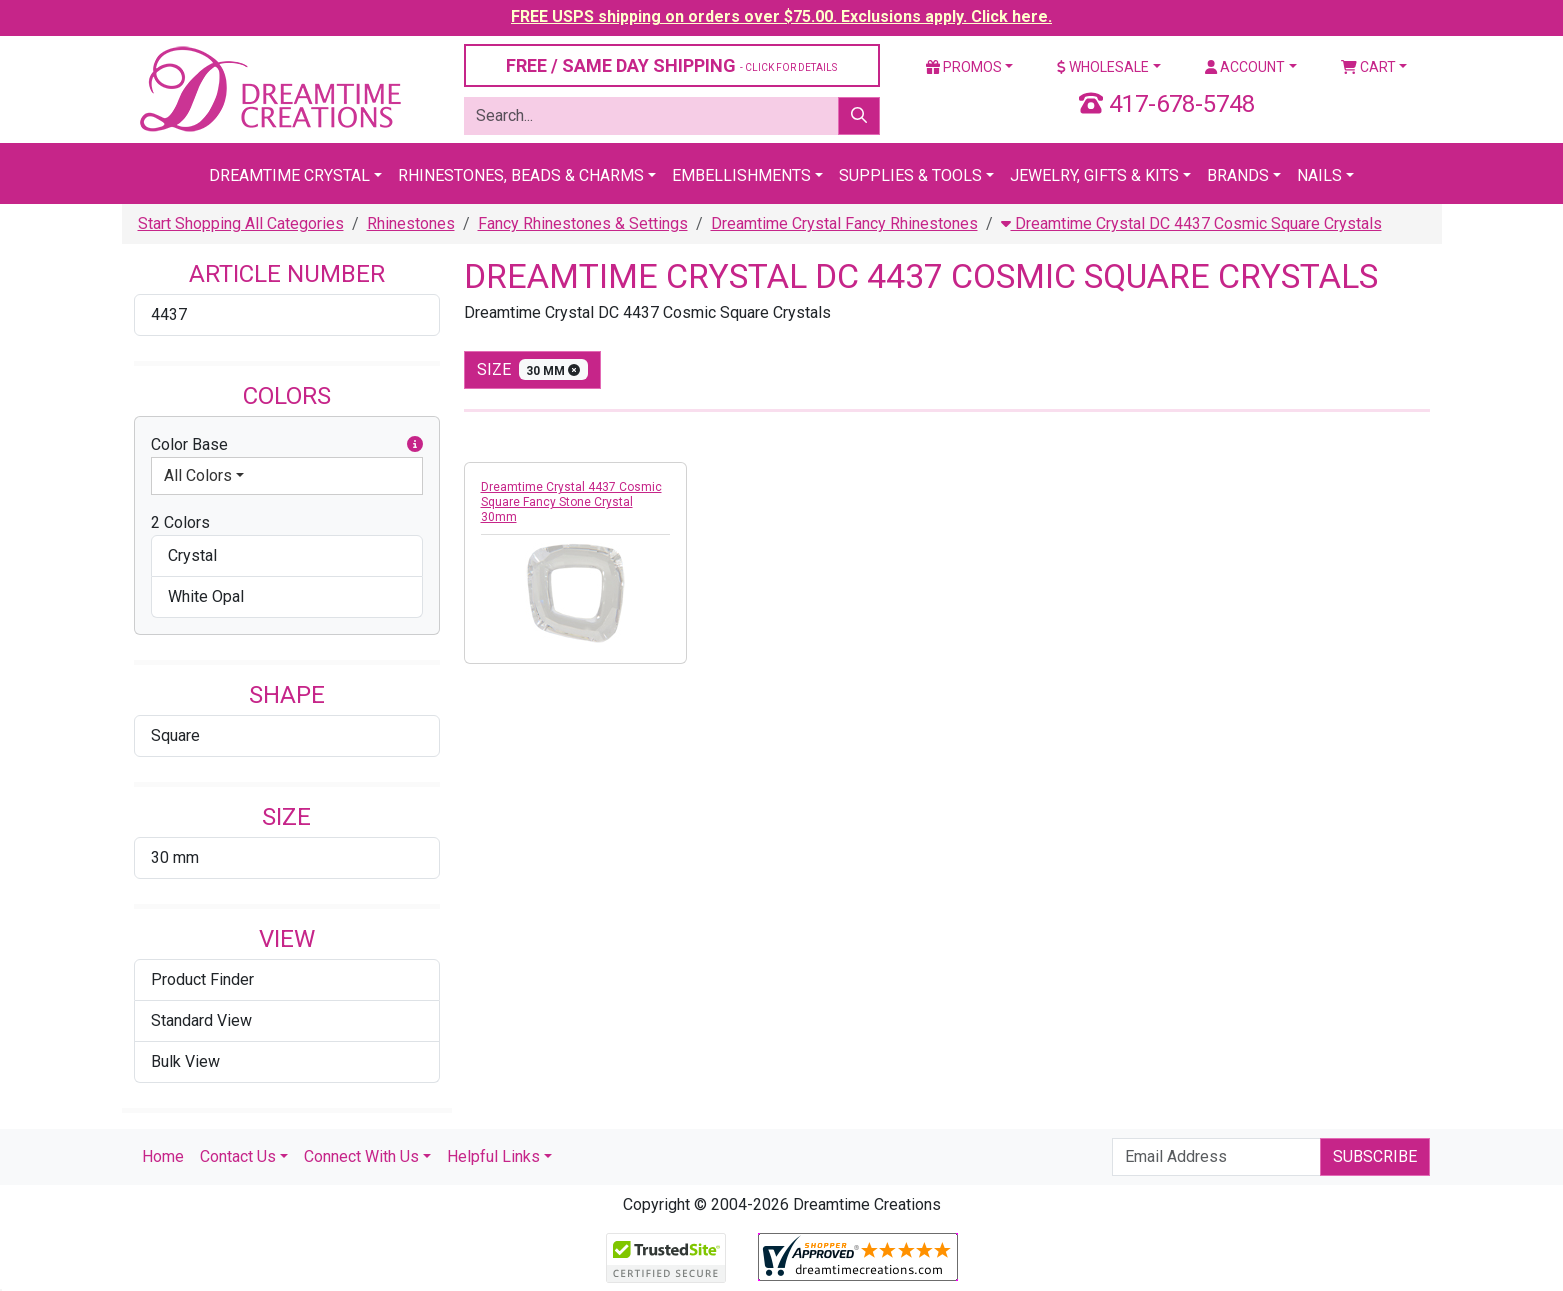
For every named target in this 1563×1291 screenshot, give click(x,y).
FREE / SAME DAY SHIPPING (671, 65)
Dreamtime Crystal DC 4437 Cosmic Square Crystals (1191, 223)
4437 (169, 314)
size (533, 369)
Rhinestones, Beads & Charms (521, 175)
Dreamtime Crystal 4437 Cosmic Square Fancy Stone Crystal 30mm (571, 502)
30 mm (175, 857)
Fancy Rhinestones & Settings (583, 223)
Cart (1368, 67)
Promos (964, 67)
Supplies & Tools (910, 175)
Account (1245, 67)
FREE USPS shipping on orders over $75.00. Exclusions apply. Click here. (781, 16)
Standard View (201, 1020)
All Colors (198, 475)
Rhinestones (411, 223)
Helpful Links (493, 1156)
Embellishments (741, 175)
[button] (415, 445)
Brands (1238, 175)
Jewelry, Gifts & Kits (1094, 175)
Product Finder (202, 979)
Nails (1319, 175)
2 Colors (180, 522)
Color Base (287, 445)
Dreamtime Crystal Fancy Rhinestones (844, 223)
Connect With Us (361, 1156)
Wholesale (1103, 67)
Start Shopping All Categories (241, 223)
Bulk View (185, 1061)
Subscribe (1375, 1156)
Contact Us (238, 1156)
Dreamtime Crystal (289, 175)
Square (175, 735)
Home (163, 1156)
